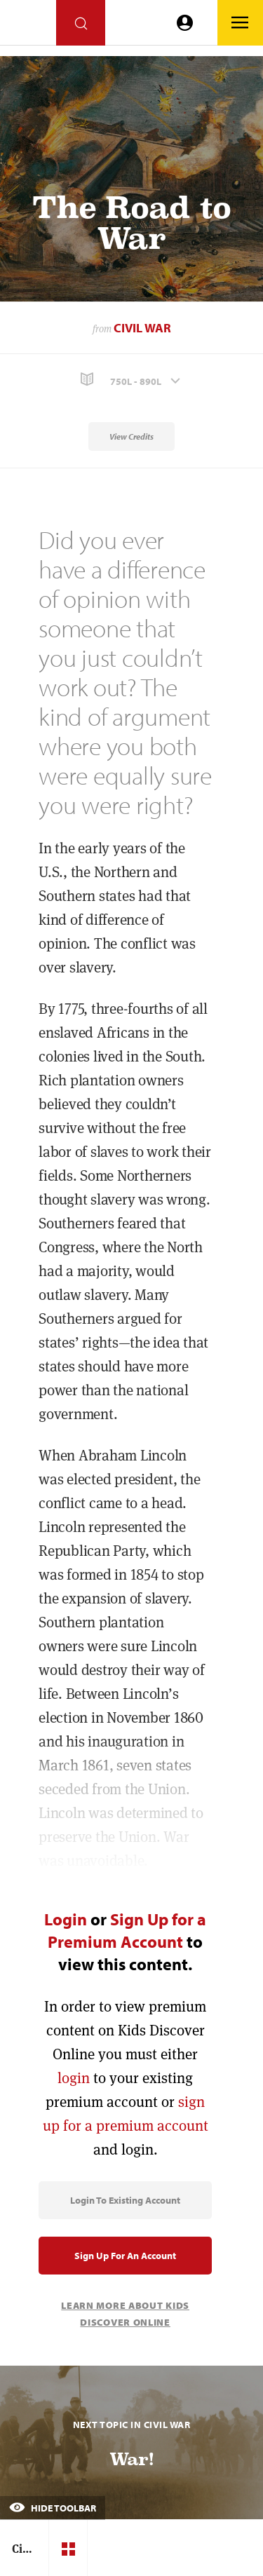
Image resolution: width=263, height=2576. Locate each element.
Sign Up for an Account (125, 2255)
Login (65, 1919)
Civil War (142, 328)
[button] (131, 380)
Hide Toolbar (52, 2508)
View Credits (131, 436)
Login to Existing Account (125, 2200)
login (74, 2077)
